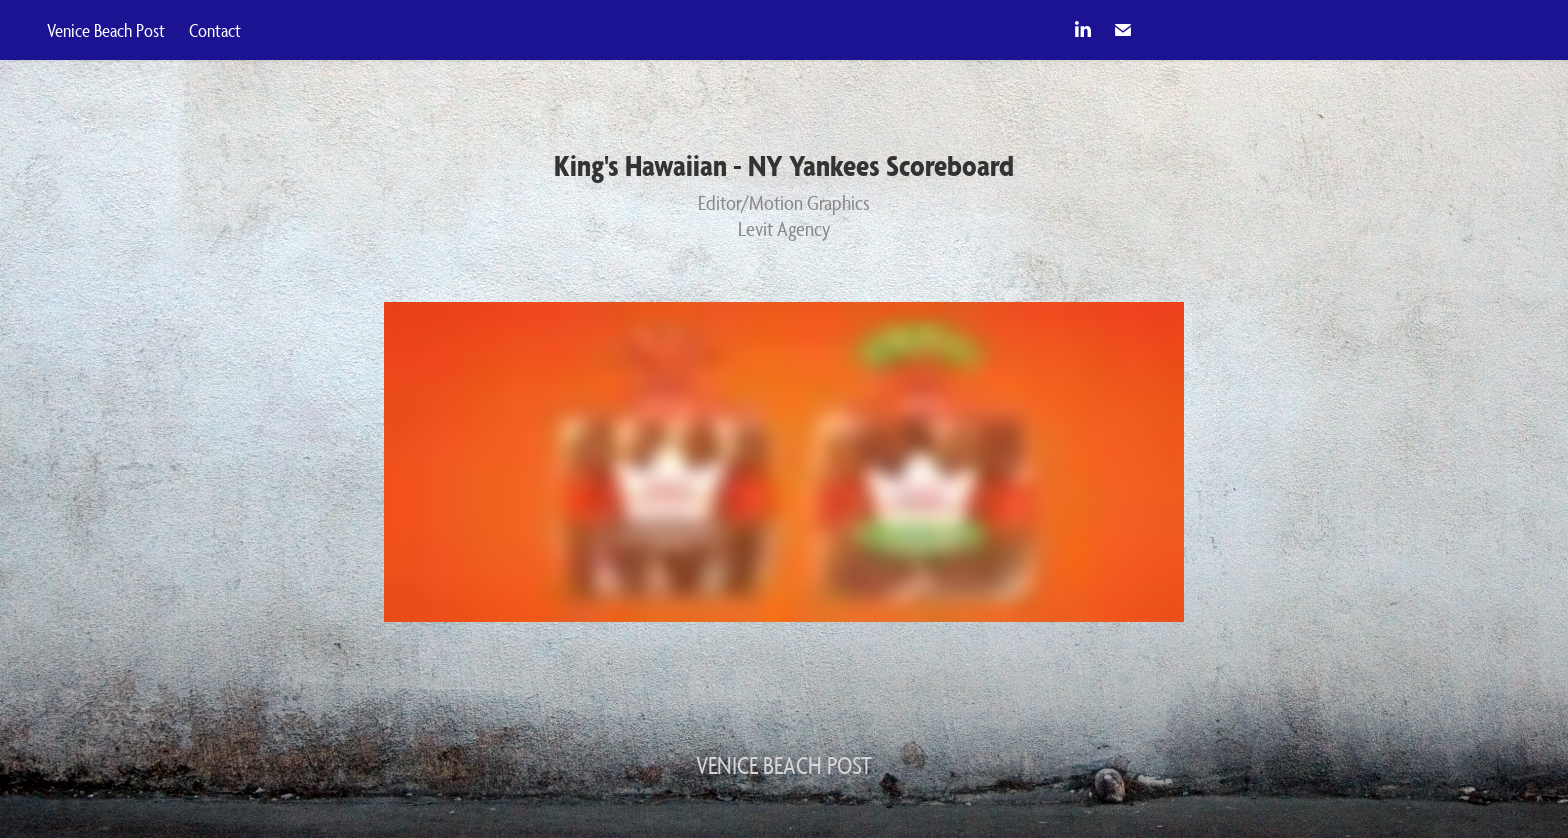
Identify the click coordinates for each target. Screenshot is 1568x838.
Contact (215, 30)
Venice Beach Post (106, 30)
